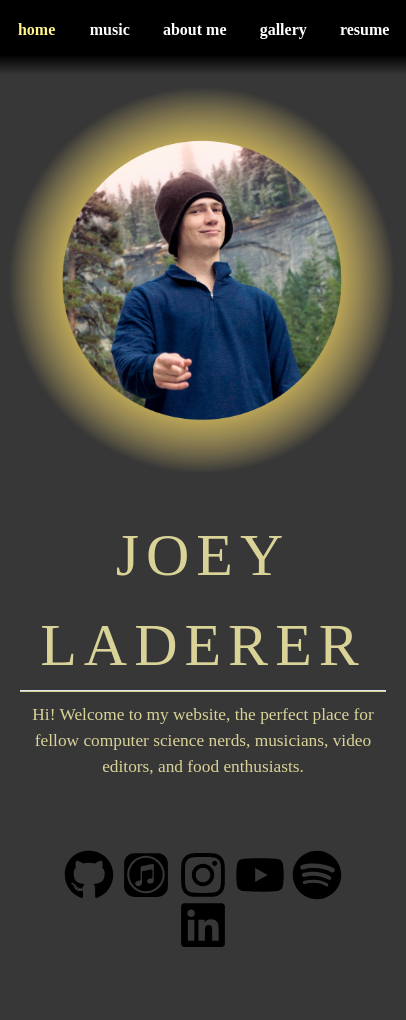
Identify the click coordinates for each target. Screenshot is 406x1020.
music (110, 29)
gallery (283, 29)
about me (195, 29)
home (36, 29)
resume (364, 29)
